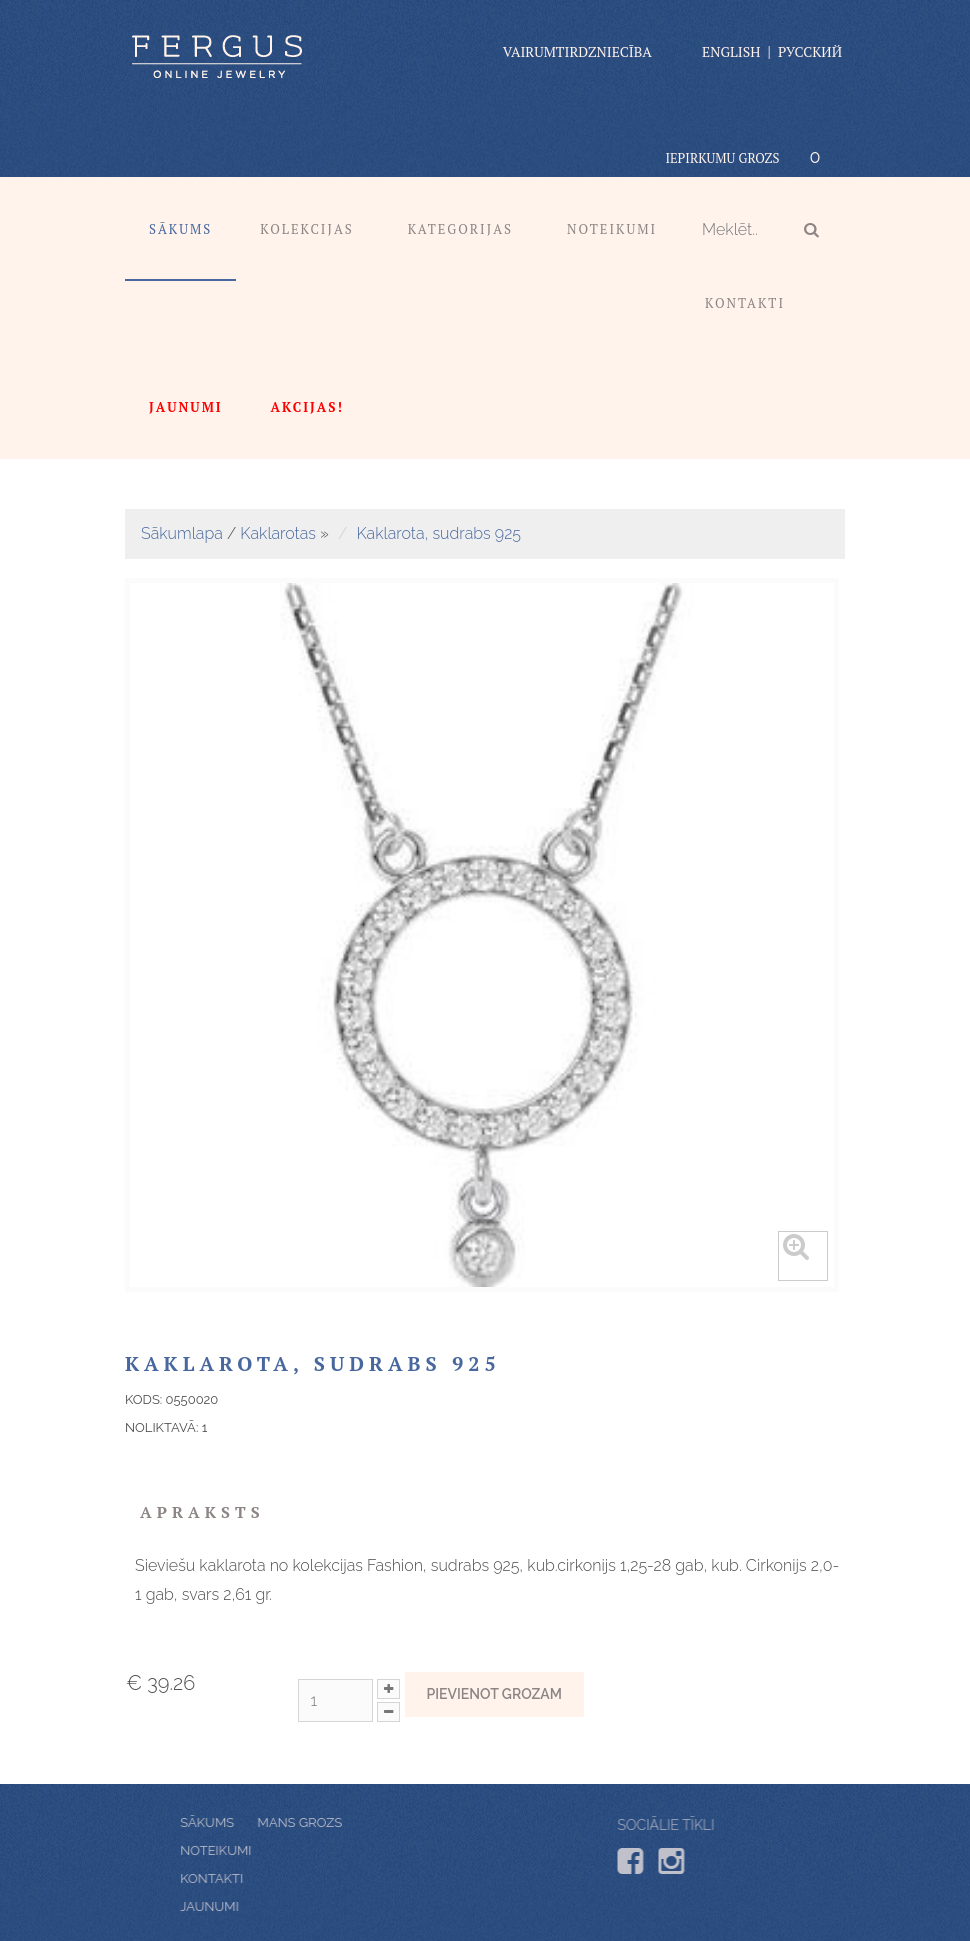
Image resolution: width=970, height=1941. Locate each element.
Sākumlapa (182, 533)
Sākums (180, 229)
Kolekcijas (307, 229)
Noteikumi (612, 229)
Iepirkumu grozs (722, 158)
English (731, 51)
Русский (810, 51)
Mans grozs (257, 1822)
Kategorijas (460, 229)
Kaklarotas (278, 533)
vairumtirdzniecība (577, 51)
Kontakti (745, 303)
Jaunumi (252, 1906)
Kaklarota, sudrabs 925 (438, 533)
